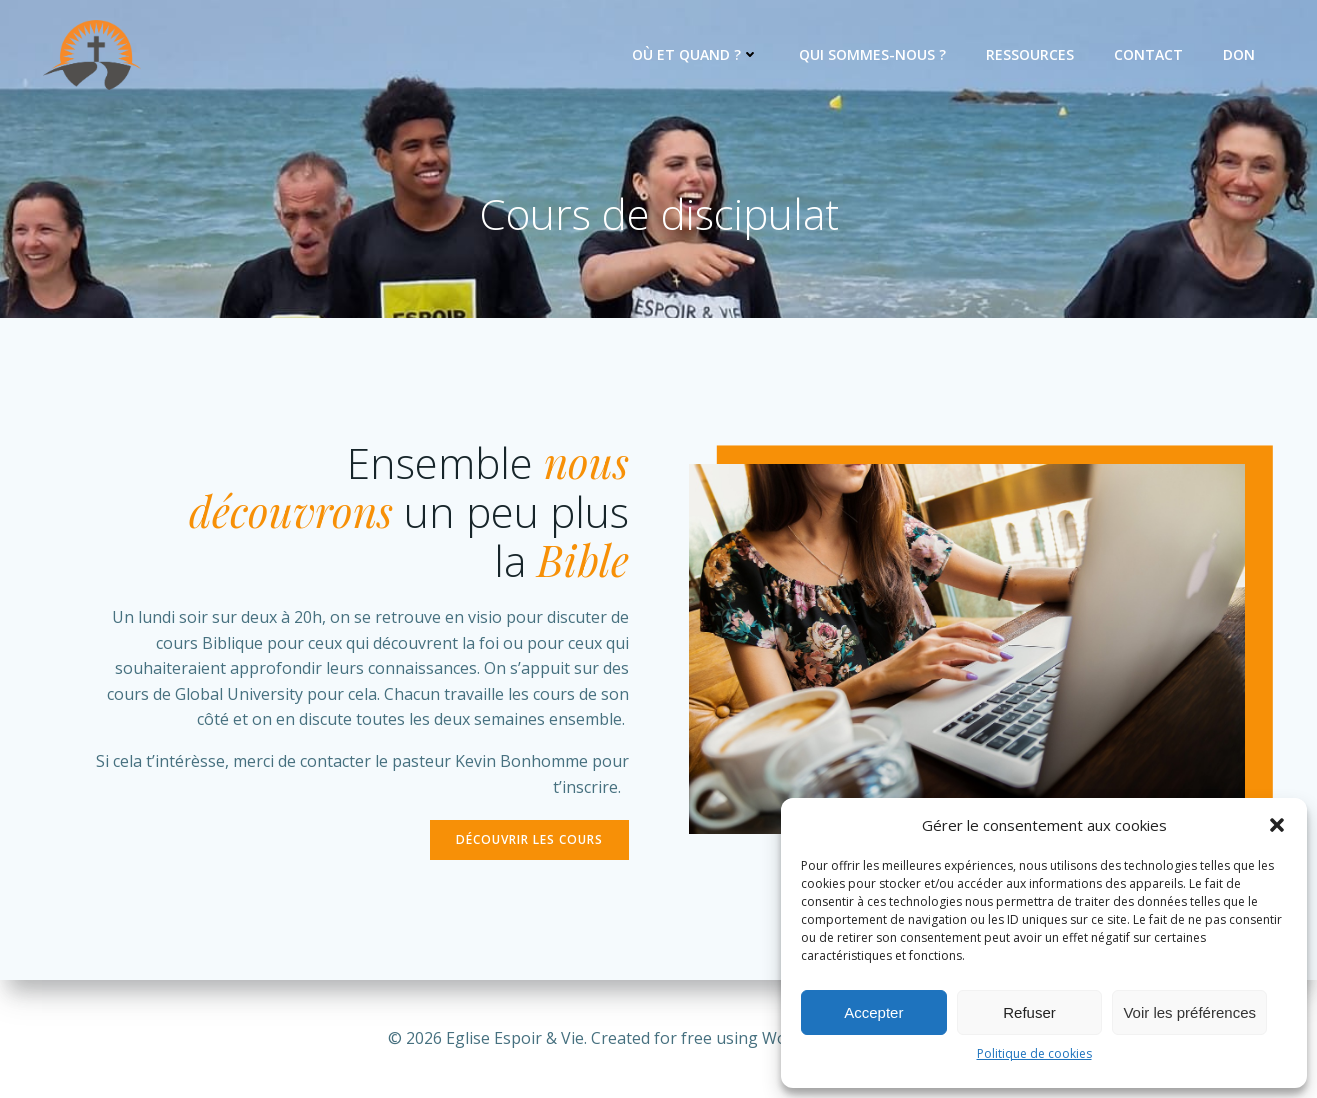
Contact (1148, 54)
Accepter (873, 1012)
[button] (1277, 825)
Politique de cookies (1034, 1053)
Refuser (1029, 1012)
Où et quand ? (695, 54)
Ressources (1030, 54)
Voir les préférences (1189, 1012)
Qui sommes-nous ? (872, 54)
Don (1239, 54)
